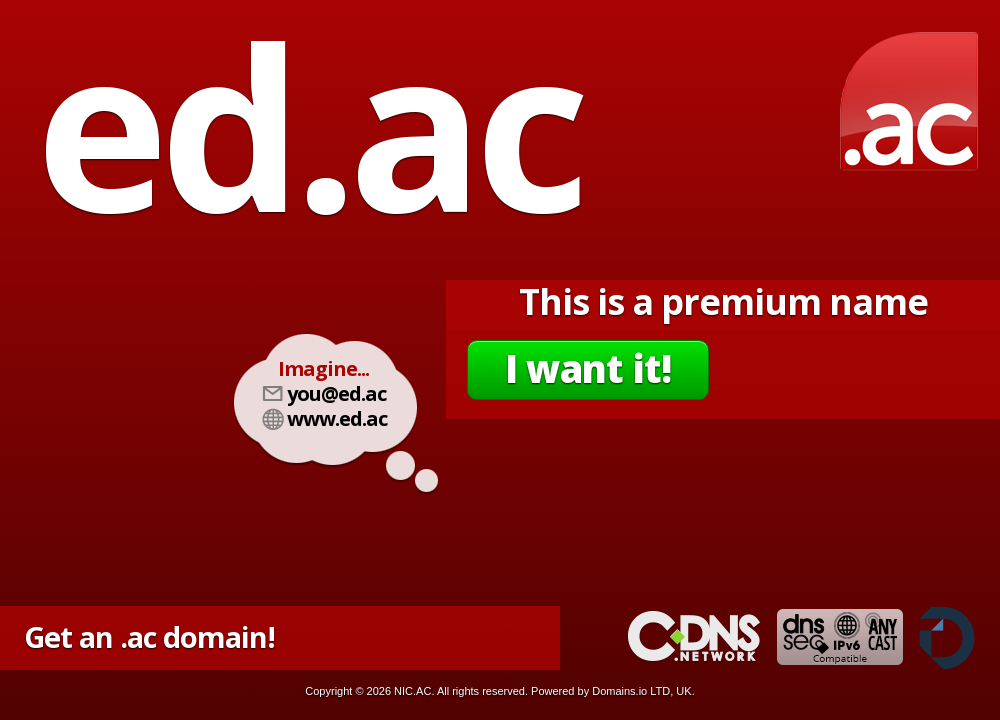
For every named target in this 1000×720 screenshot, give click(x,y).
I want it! (588, 368)
